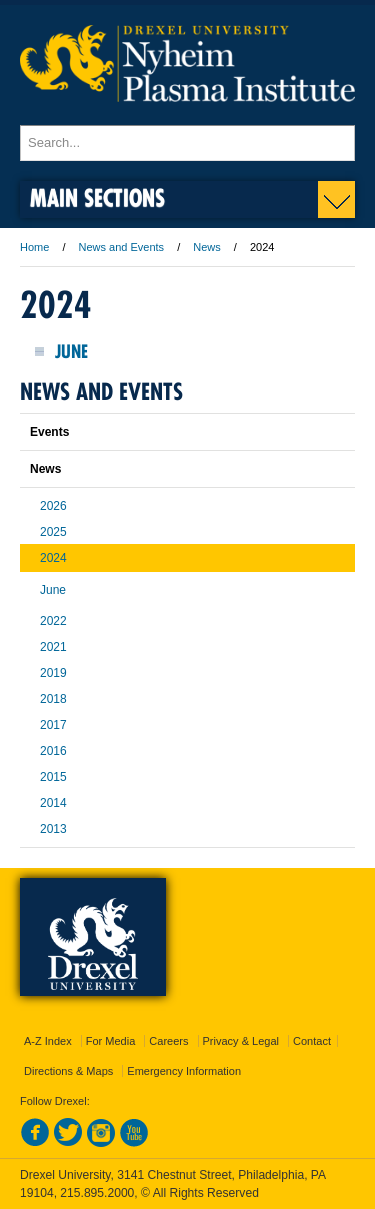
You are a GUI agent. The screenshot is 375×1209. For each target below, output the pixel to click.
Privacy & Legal (241, 1041)
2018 (53, 699)
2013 (53, 829)
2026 (53, 506)
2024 (53, 558)
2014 (53, 803)
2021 (53, 647)
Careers (168, 1041)
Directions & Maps (68, 1071)
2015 (53, 777)
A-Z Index (48, 1041)
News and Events (122, 247)
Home (34, 247)
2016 (53, 751)
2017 (53, 725)
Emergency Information (184, 1071)
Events (49, 432)
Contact (312, 1041)
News (207, 247)
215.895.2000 (97, 1193)
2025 (53, 532)
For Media (111, 1041)
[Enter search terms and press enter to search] (187, 143)
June (71, 351)
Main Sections (97, 197)
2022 (53, 621)
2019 (53, 673)
